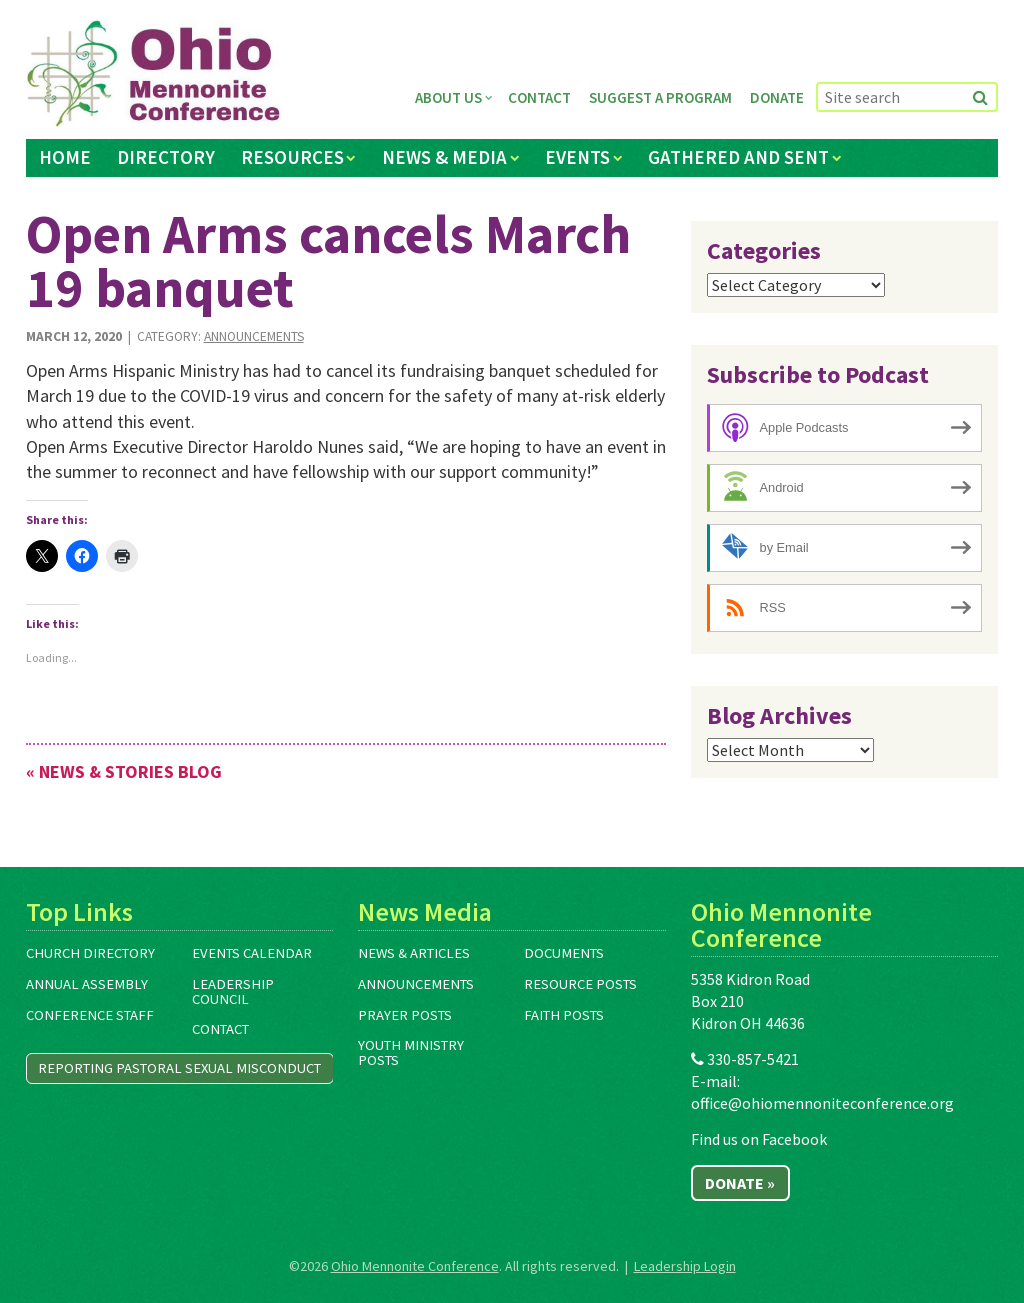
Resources (292, 157)
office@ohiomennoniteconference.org (822, 1103)
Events (577, 157)
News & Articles (414, 953)
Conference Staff (90, 1015)
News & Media (444, 157)
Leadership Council (233, 991)
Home (65, 157)
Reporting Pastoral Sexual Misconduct (179, 1068)
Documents (564, 953)
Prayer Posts (405, 1015)
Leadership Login (685, 1266)
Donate (777, 97)
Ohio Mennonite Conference (415, 1266)
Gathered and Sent (738, 157)
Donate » (740, 1183)
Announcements (254, 336)
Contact (539, 97)
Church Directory (90, 953)
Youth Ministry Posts (411, 1052)
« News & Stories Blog (124, 771)
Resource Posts (580, 984)
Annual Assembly (87, 984)
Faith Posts (564, 1015)
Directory (166, 157)
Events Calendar (252, 953)
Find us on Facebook (759, 1139)
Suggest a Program (660, 97)
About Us (448, 97)
